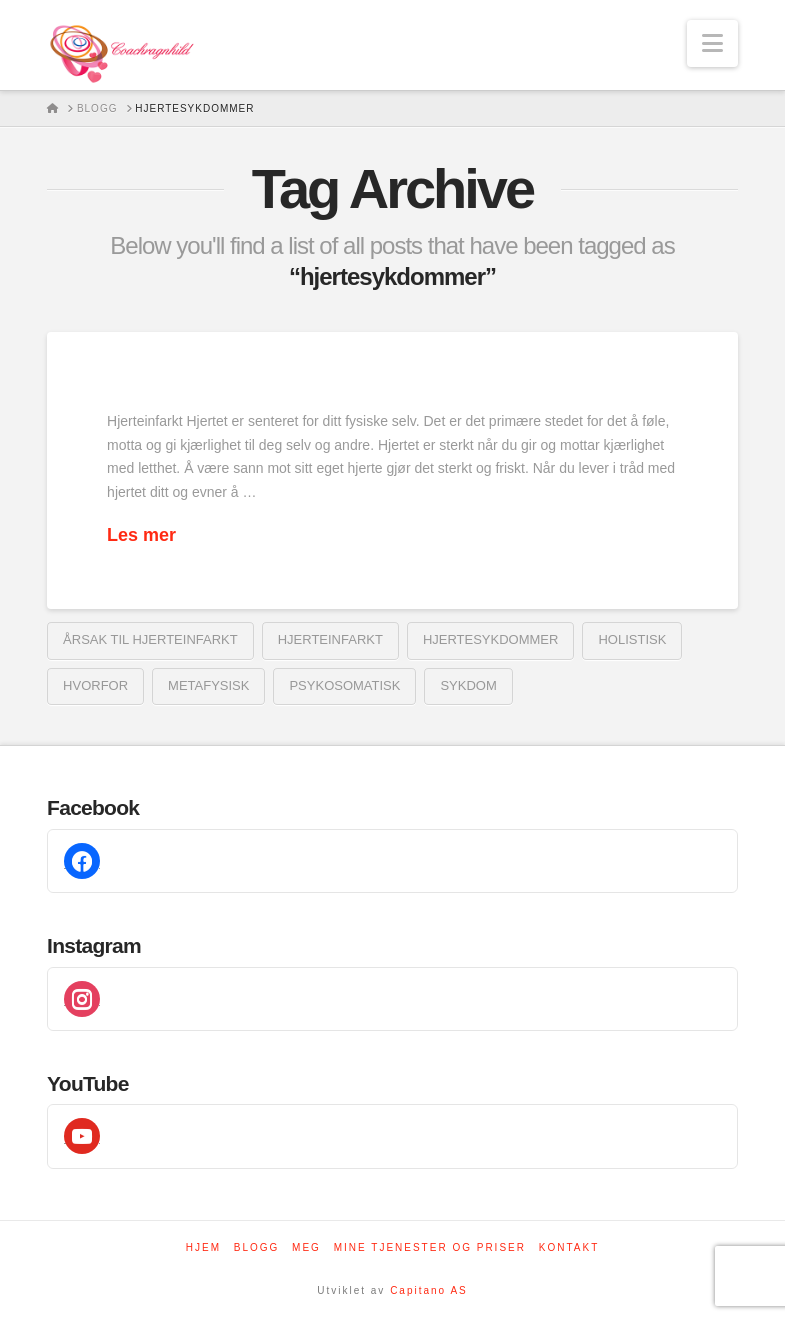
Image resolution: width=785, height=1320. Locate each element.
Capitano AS (429, 1290)
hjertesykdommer (491, 639)
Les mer (141, 535)
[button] (712, 43)
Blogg (257, 1247)
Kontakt (569, 1247)
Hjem (203, 1247)
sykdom (468, 685)
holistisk (632, 639)
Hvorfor (95, 685)
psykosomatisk (344, 685)
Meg (306, 1247)
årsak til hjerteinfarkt (150, 639)
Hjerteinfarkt (330, 639)
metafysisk (208, 685)
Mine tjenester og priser (430, 1247)
